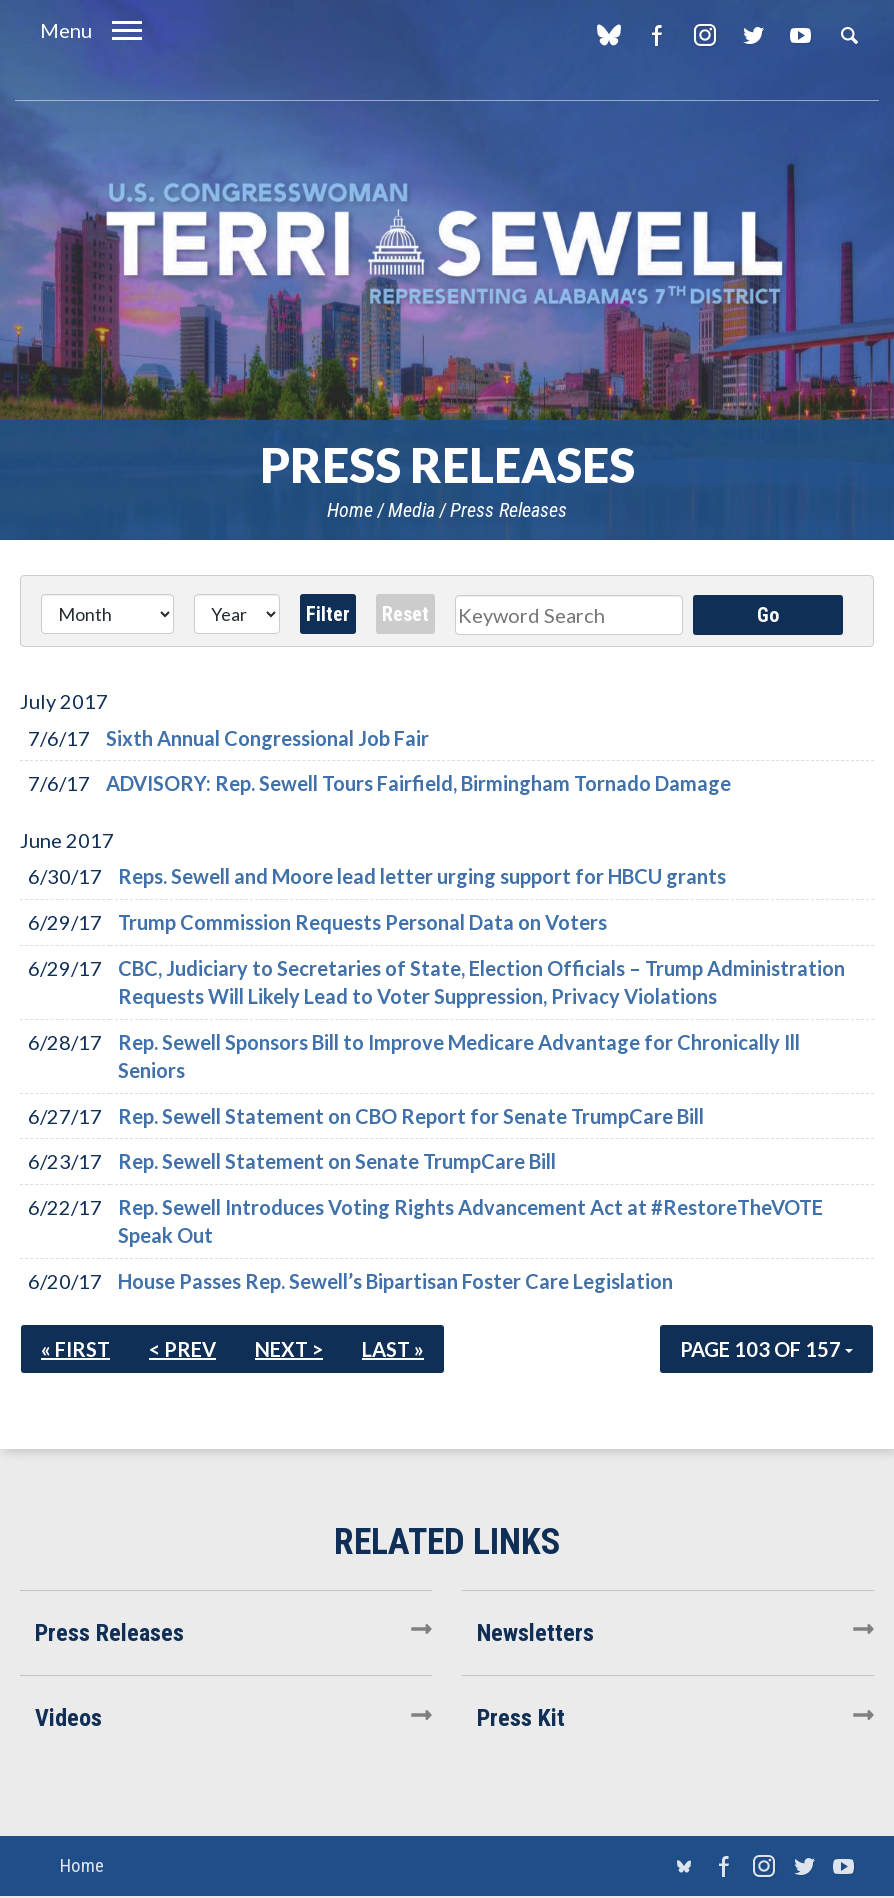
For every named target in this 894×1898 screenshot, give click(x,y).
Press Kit (521, 1718)
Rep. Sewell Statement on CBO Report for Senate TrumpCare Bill (411, 1116)
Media (411, 510)
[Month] (107, 614)
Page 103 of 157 (766, 1349)
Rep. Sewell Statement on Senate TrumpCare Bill (337, 1161)
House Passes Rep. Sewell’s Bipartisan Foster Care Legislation (395, 1281)
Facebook (656, 35)
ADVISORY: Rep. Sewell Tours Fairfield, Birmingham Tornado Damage (418, 783)
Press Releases (508, 510)
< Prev (182, 1349)
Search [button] (849, 35)
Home (350, 510)
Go (768, 615)
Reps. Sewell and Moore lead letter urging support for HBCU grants (422, 876)
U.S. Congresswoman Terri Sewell (447, 244)
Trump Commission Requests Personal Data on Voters (362, 922)
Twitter (752, 35)
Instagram (704, 35)
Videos (68, 1718)
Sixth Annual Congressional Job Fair (267, 738)
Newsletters (535, 1633)
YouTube (800, 35)
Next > (289, 1349)
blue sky (608, 35)
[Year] (237, 614)
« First (75, 1349)
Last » (393, 1349)
